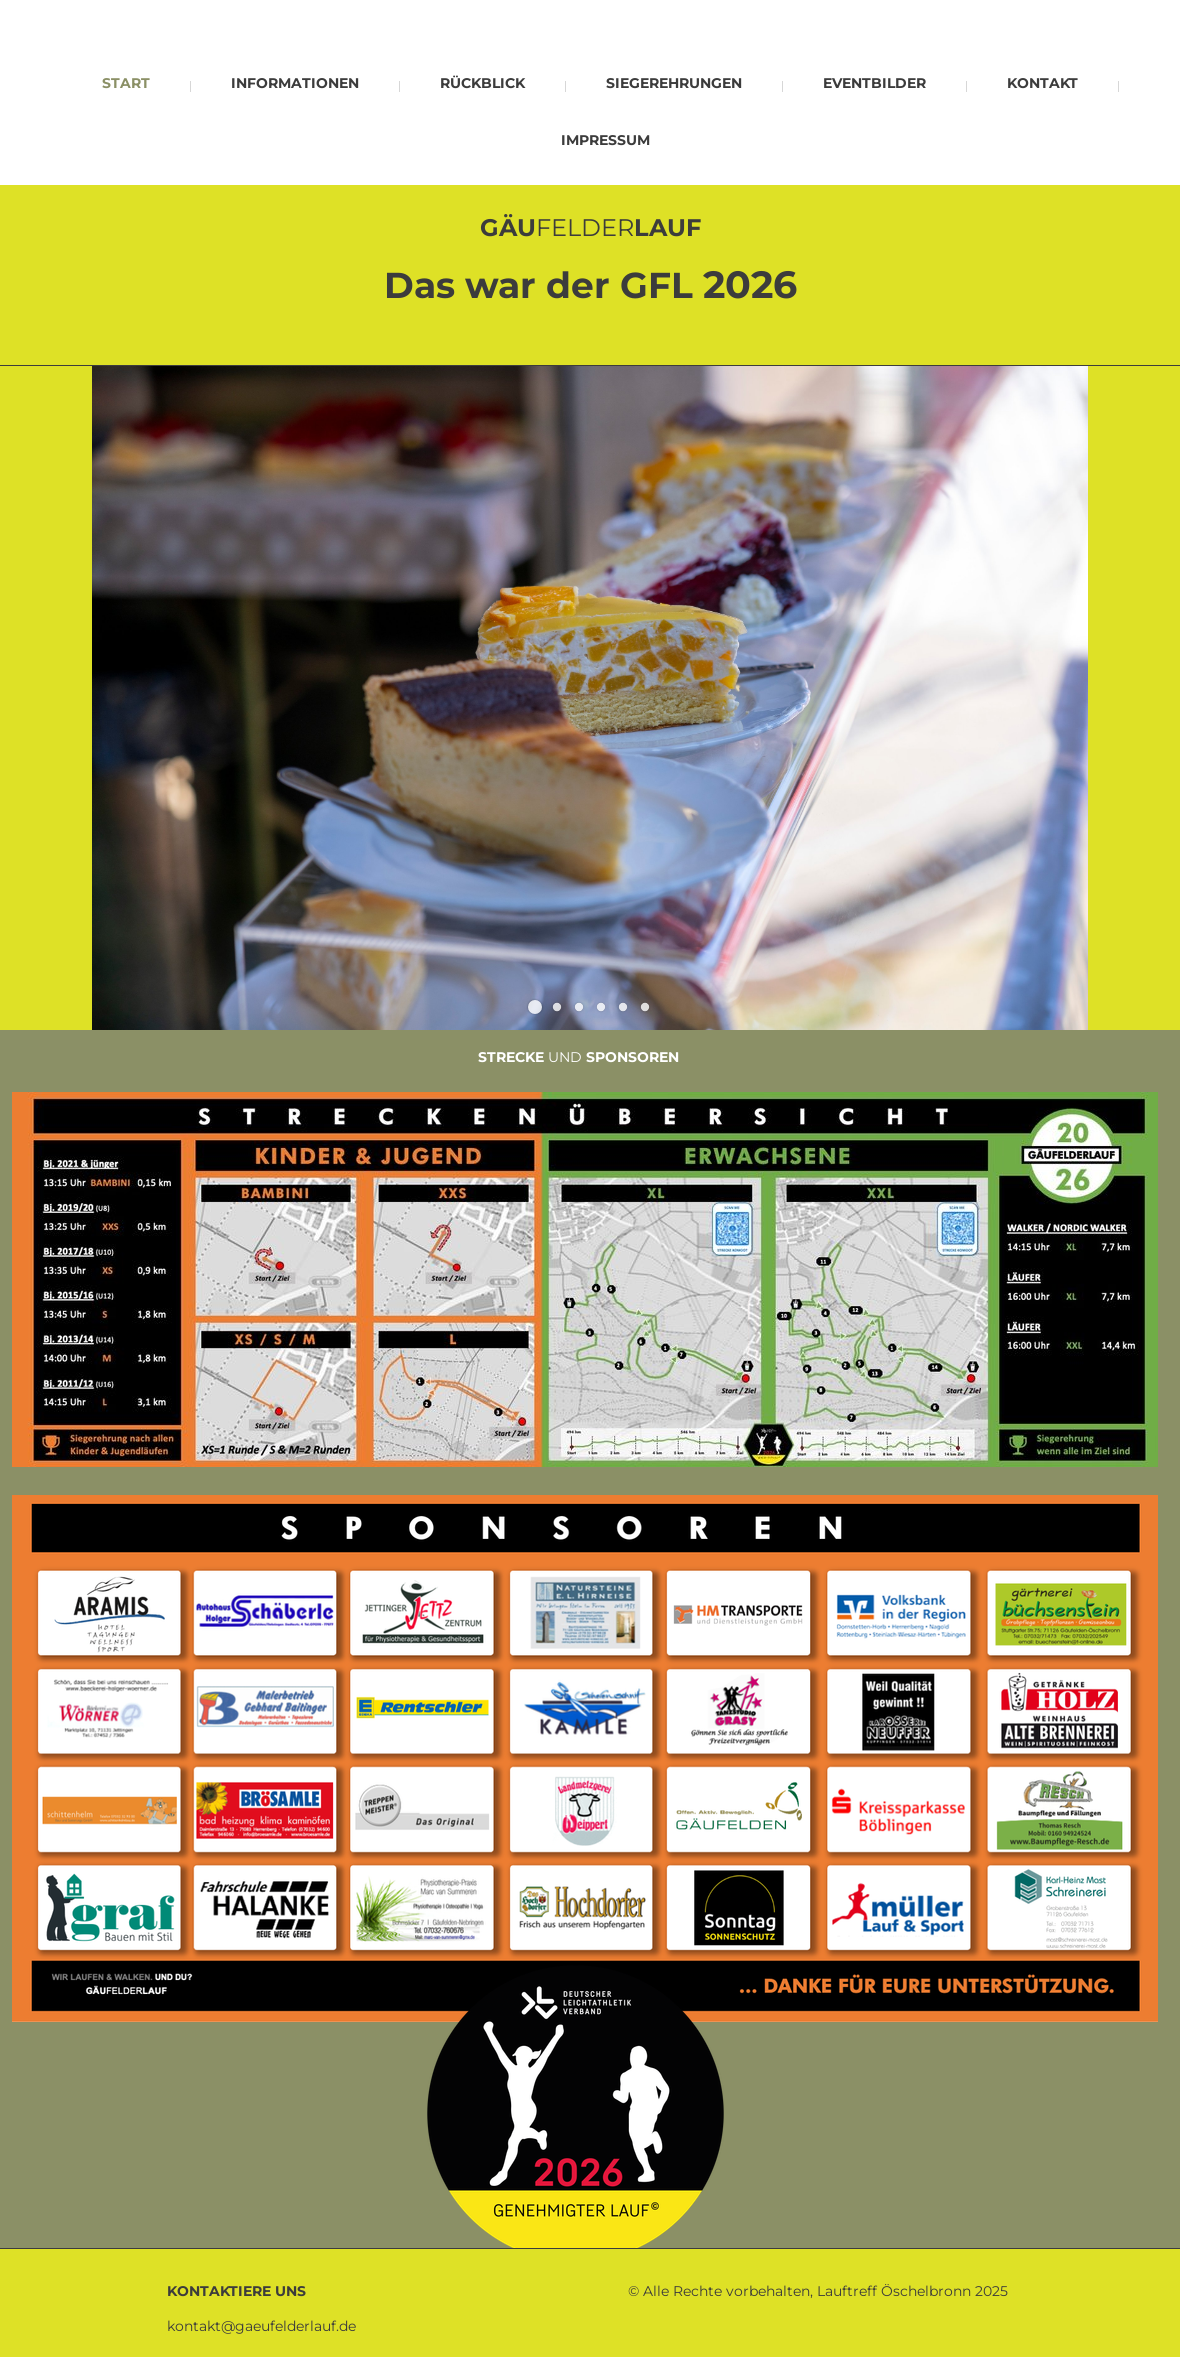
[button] (535, 1007)
